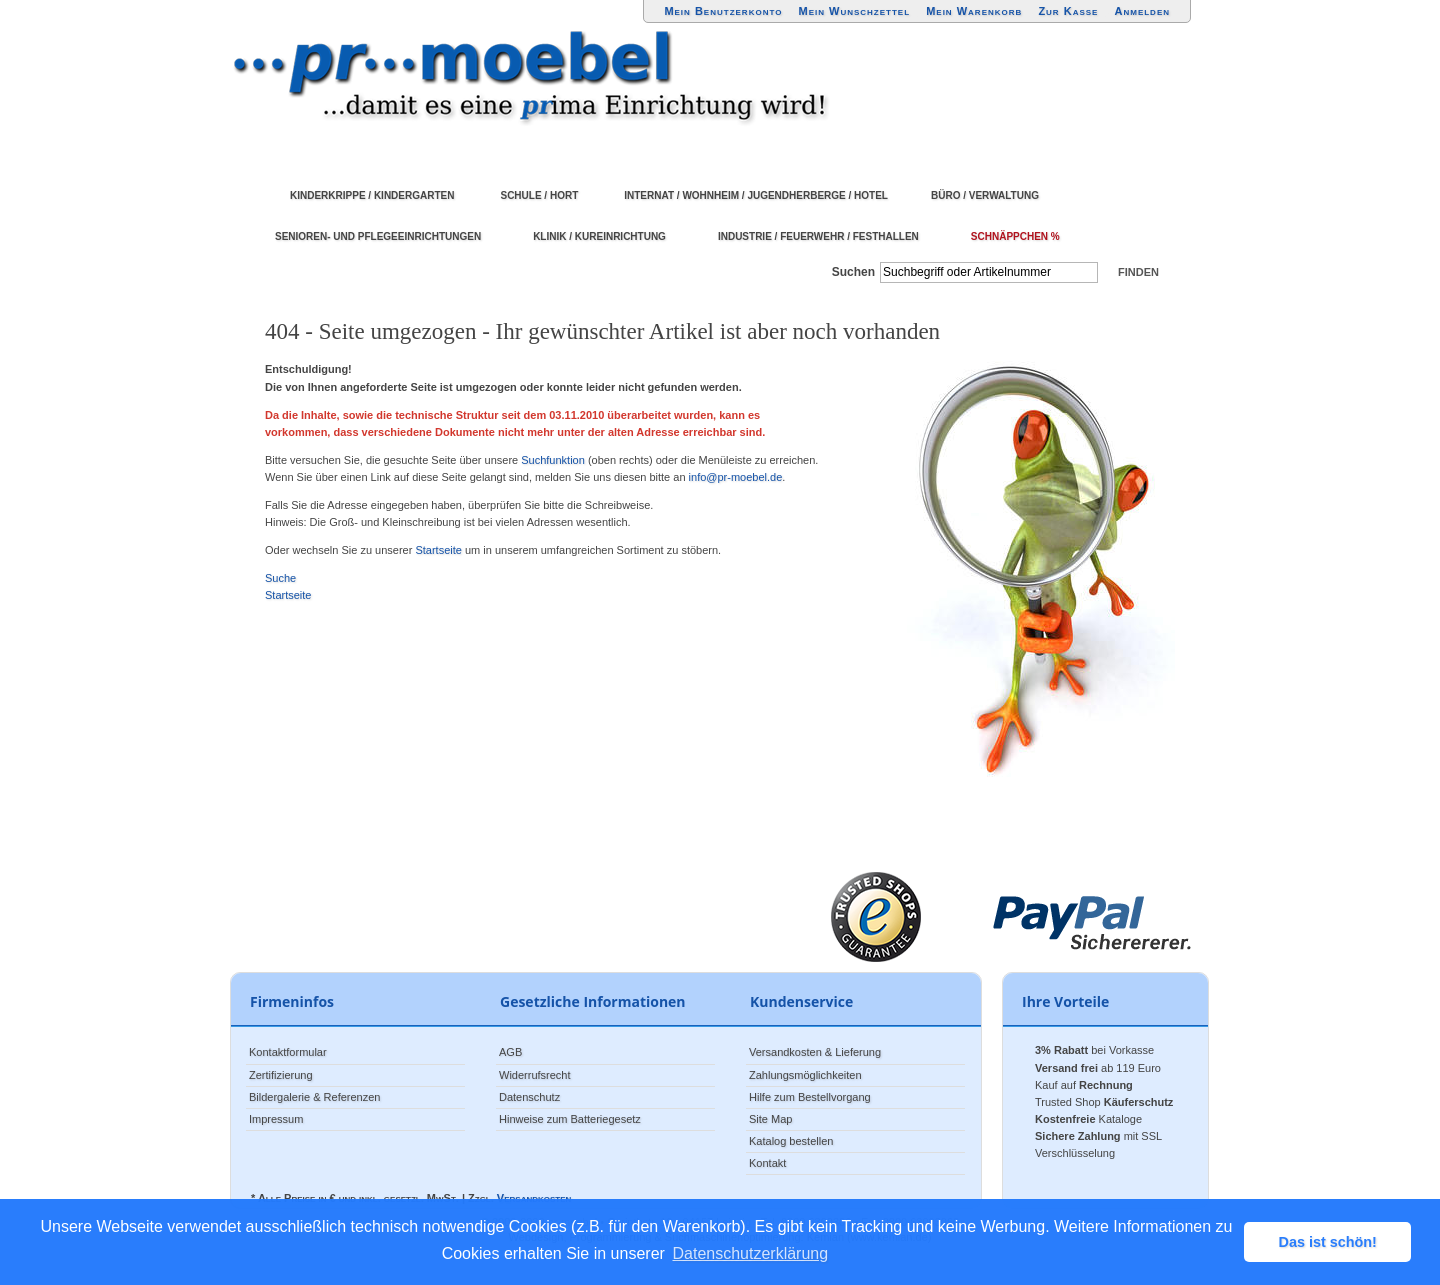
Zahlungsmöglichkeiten (805, 1075)
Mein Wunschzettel (854, 11)
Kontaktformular (288, 1052)
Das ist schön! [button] (1328, 1242)
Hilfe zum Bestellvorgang (810, 1097)
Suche (280, 578)
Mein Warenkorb (974, 11)
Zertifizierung (281, 1075)
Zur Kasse (1068, 11)
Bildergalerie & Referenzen (314, 1097)
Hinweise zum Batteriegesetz (570, 1119)
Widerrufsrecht (535, 1075)
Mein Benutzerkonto (723, 11)
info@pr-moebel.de (736, 477)
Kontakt (767, 1163)
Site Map (770, 1119)
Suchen (853, 272)
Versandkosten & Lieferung (815, 1052)
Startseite (438, 550)
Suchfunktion (553, 460)
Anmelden (1143, 11)
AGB (510, 1052)
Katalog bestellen (791, 1141)
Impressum (276, 1119)
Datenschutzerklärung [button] (751, 1253)
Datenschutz (529, 1097)
